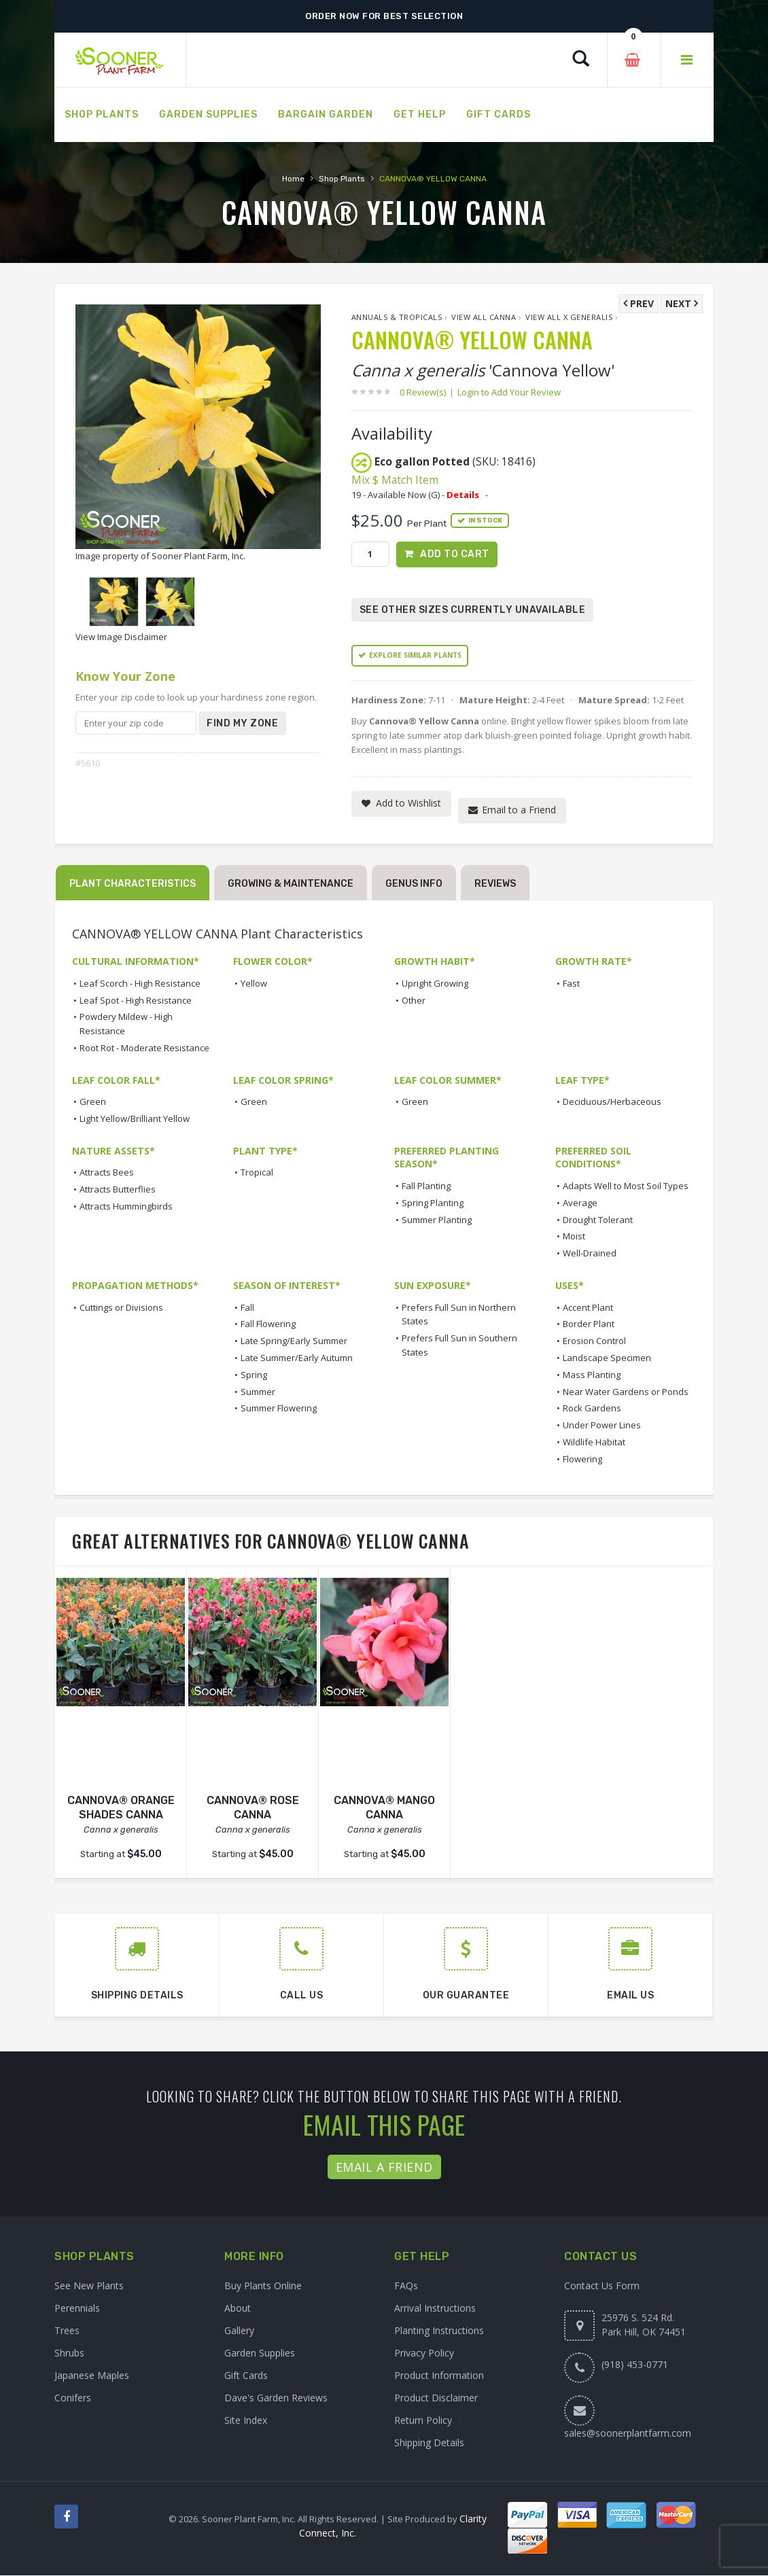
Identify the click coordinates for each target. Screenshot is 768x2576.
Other (413, 1000)
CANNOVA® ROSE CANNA (253, 1807)
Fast (571, 983)
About (237, 2308)
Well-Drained (589, 1253)
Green (93, 1101)
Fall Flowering (268, 1324)
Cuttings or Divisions (121, 1307)
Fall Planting (426, 1186)
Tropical (257, 1173)
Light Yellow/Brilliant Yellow (135, 1118)
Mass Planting (592, 1375)
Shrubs (69, 2353)
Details (463, 495)
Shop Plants (342, 178)
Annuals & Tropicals (396, 317)
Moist (574, 1237)
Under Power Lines (602, 1425)
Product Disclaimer (436, 2398)
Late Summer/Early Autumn (297, 1358)
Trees (67, 2331)
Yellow (254, 983)
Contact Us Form (602, 2286)
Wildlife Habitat (594, 1442)
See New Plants (89, 2286)
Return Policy (423, 2420)
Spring (254, 1375)
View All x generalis (568, 317)
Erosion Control (594, 1341)
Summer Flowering (279, 1408)
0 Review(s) (427, 392)
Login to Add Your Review (509, 392)
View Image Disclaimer (121, 637)
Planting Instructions (439, 2331)
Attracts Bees (107, 1173)
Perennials (77, 2308)
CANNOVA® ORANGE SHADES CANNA (121, 1807)
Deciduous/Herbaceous (612, 1101)
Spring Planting (433, 1203)
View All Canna (483, 317)
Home (293, 178)
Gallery (239, 2331)
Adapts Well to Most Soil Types (625, 1186)
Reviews (495, 883)
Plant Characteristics (132, 883)
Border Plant (588, 1324)
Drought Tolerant (598, 1220)
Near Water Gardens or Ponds (625, 1392)
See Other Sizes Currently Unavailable (473, 610)
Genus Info (413, 883)
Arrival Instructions (435, 2308)
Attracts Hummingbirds (126, 1206)
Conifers (72, 2398)
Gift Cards (246, 2375)
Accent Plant (588, 1307)
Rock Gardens (592, 1408)
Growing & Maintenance (290, 883)
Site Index (245, 2420)
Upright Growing (435, 983)
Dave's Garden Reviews (276, 2398)
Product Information (439, 2375)
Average (580, 1203)
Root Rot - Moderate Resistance (144, 1048)
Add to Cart (454, 554)
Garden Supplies (259, 2353)
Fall (247, 1307)
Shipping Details (429, 2443)
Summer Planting (437, 1220)
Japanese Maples (91, 2375)
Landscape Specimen (607, 1358)
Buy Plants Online (263, 2286)
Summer (258, 1392)
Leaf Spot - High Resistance (136, 1000)
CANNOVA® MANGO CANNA (384, 1807)
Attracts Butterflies (118, 1189)
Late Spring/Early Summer (294, 1341)
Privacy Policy (424, 2353)
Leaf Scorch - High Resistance (140, 983)
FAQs (406, 2286)
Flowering (582, 1459)
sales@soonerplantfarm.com (627, 2433)
